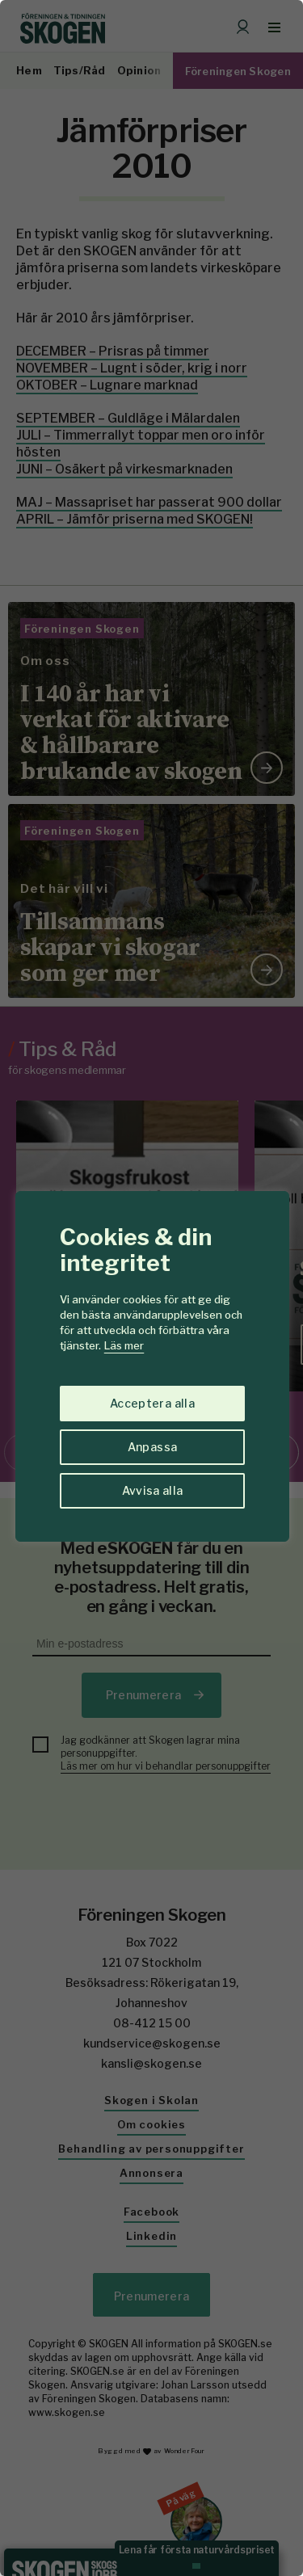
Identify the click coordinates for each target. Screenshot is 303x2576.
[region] (151, 1288)
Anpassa (152, 1447)
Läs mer (124, 1345)
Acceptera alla (152, 1403)
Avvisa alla (152, 1490)
